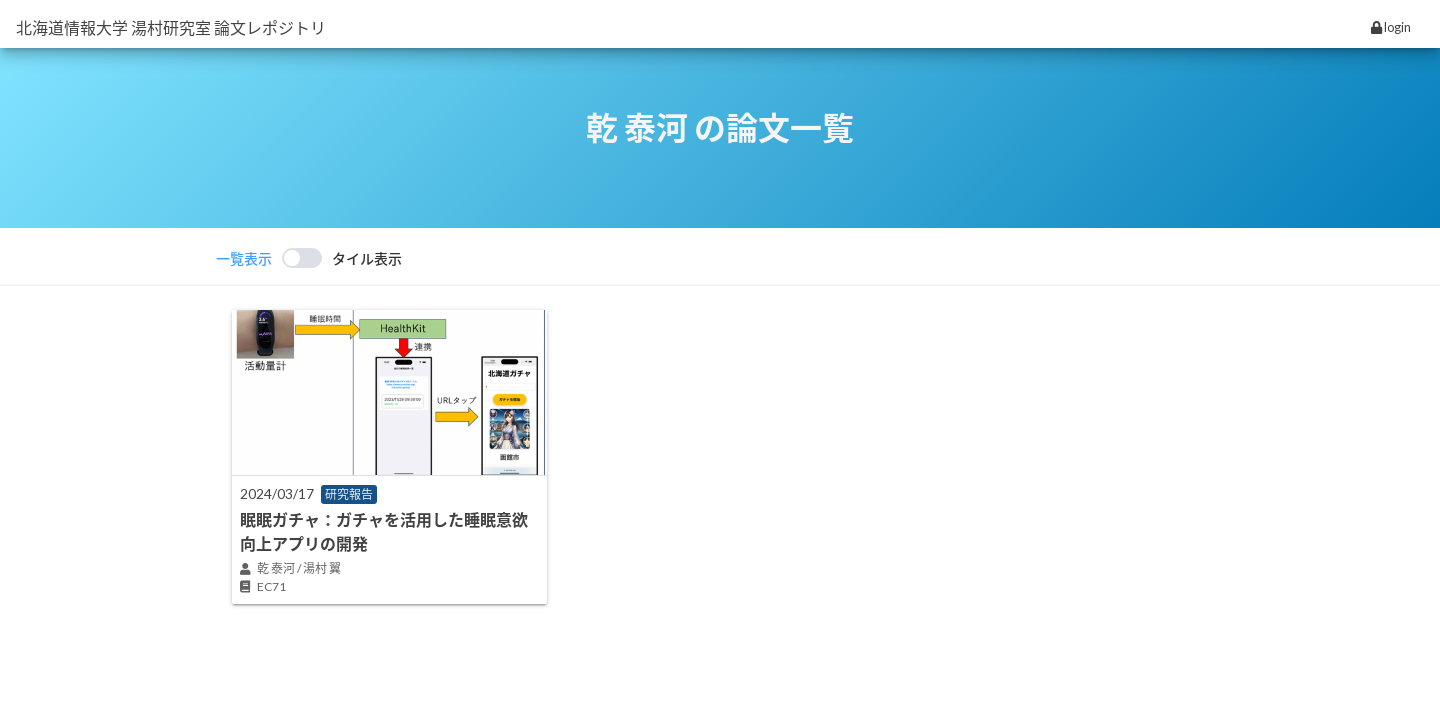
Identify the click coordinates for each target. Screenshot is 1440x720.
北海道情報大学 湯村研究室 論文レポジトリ (171, 27)
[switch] (309, 258)
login (1391, 27)
